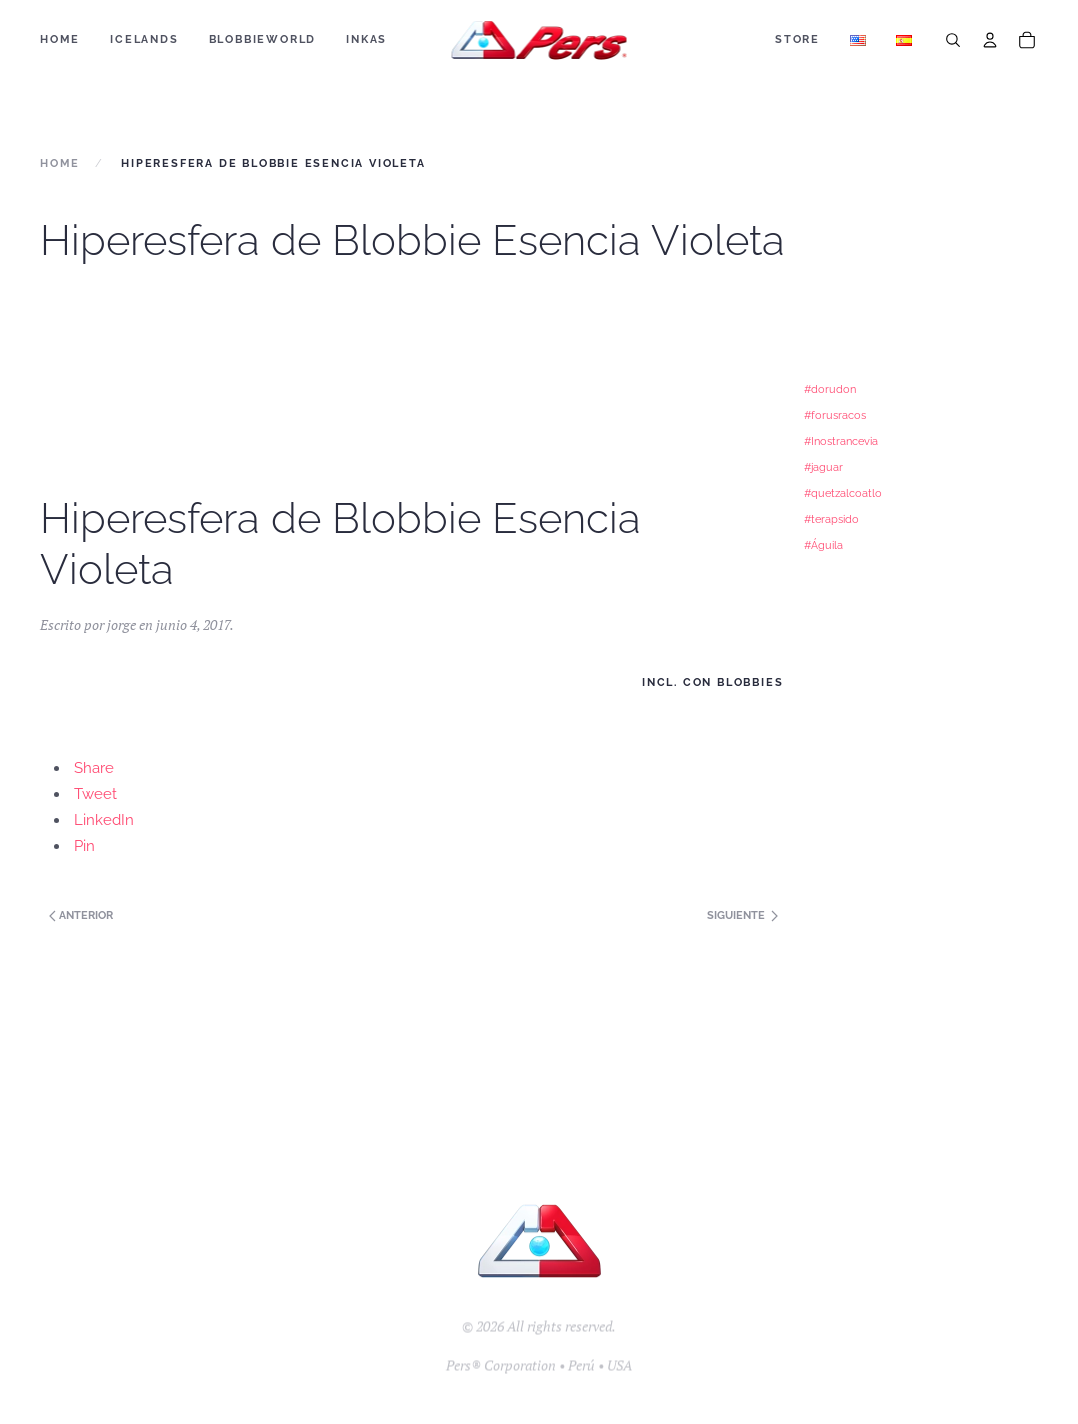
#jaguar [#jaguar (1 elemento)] (823, 467)
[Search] (953, 40)
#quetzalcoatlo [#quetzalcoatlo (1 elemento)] (843, 493)
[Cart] (1027, 40)
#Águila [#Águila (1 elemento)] (823, 545)
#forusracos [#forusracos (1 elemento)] (835, 415)
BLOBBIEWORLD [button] (263, 39)
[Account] (990, 40)
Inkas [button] (366, 39)
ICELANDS (144, 39)
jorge (121, 624)
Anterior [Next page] (79, 915)
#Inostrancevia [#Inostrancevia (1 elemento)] (841, 441)
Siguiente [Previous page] (742, 915)
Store (797, 39)
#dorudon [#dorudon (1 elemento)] (830, 389)
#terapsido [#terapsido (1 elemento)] (831, 519)
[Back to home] (539, 40)
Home (60, 39)
